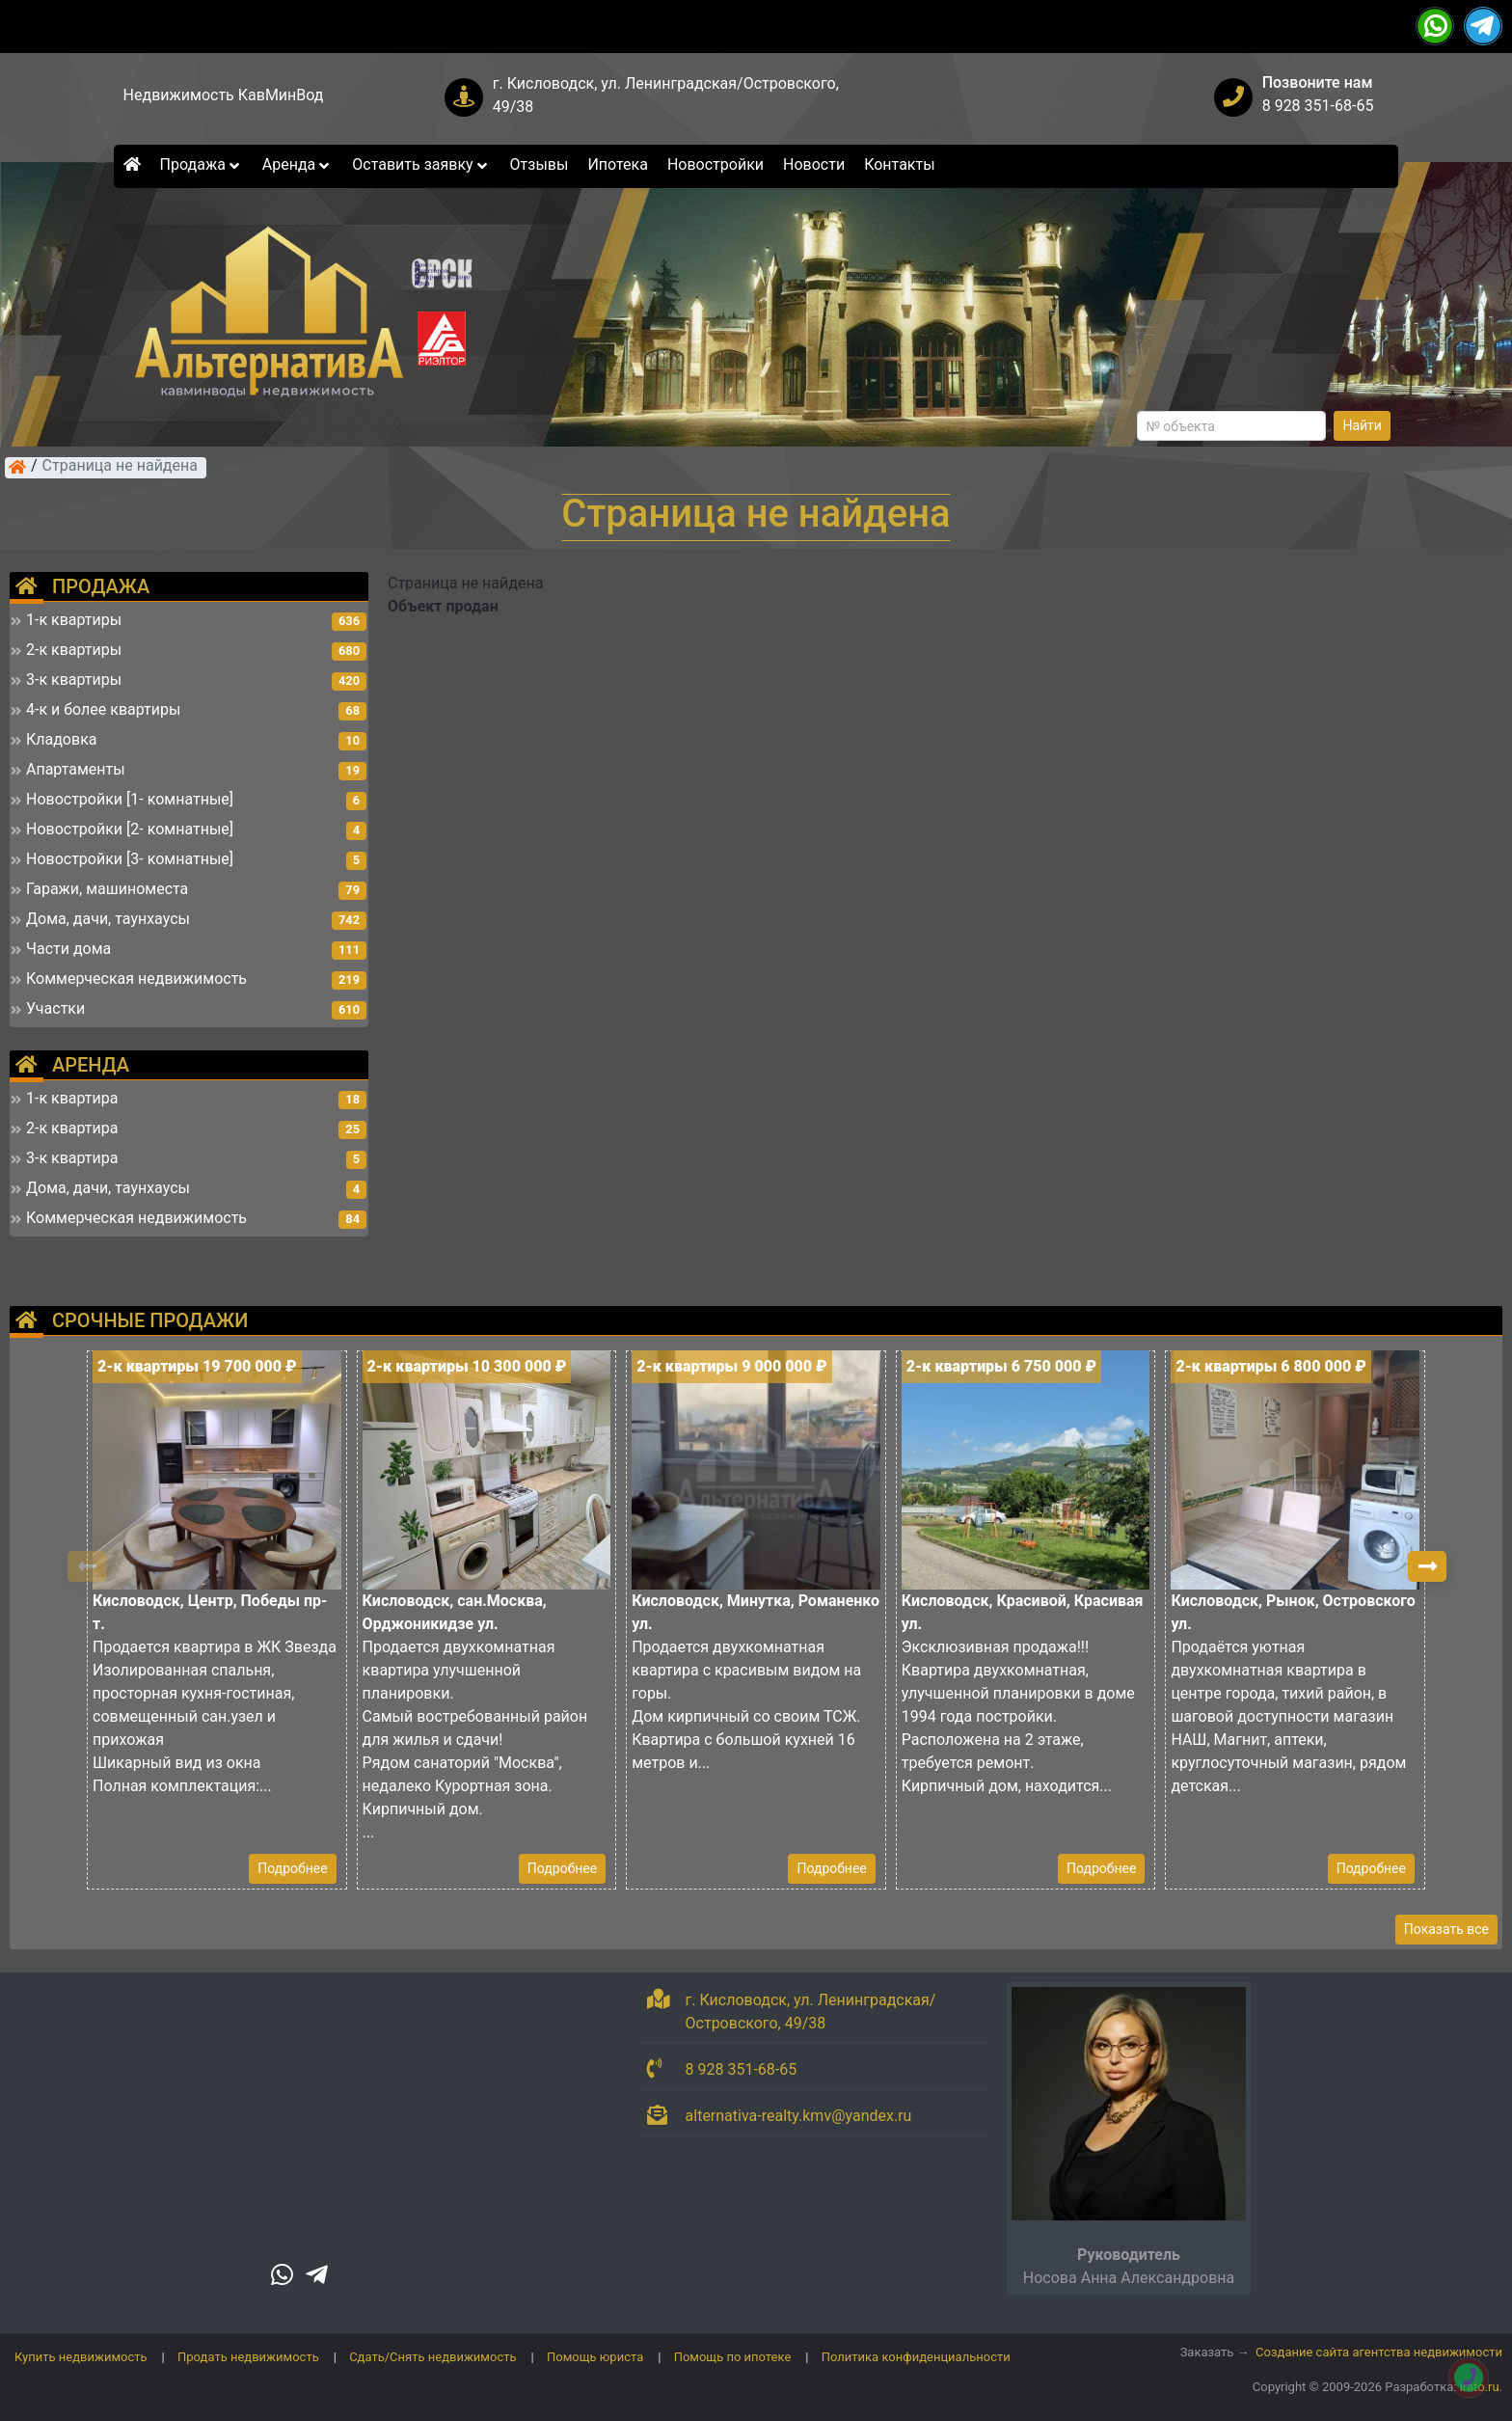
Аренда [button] (297, 164)
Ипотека (617, 164)
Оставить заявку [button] (421, 164)
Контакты (899, 164)
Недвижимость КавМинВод (223, 95)
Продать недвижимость (248, 2357)
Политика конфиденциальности (916, 2357)
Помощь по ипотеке (733, 2357)
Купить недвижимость (81, 2357)
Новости (814, 164)
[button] (1427, 1566)
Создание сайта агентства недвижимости (1379, 2352)
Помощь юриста (595, 2357)
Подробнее (292, 1868)
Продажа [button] (201, 164)
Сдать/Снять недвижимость (432, 2357)
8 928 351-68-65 (1318, 105)
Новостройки (715, 164)
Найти (1362, 425)
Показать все (1446, 1929)
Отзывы (539, 164)
